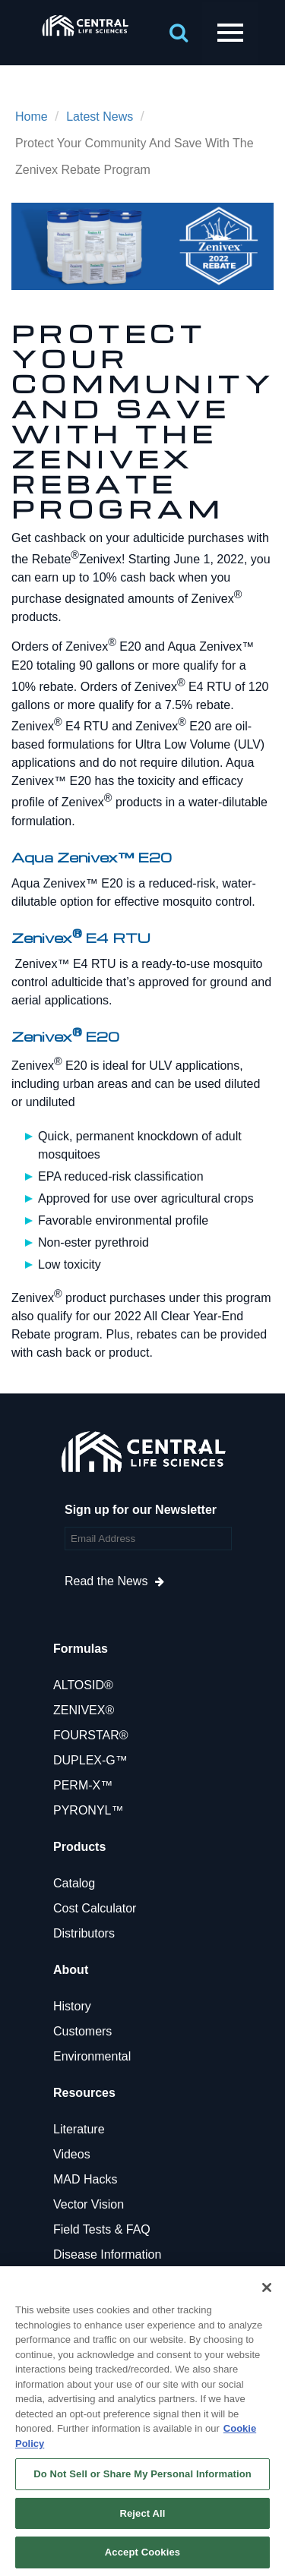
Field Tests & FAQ (101, 2229)
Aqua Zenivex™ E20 (91, 856)
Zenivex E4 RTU (80, 937)
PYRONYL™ (88, 1810)
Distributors (84, 1933)
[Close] (266, 2287)
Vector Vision (88, 2204)
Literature (79, 2129)
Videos (71, 2154)
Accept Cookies (142, 2552)
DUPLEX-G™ (90, 1760)
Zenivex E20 (65, 1036)
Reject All (142, 2513)
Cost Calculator (94, 1908)
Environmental (92, 2056)
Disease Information (107, 2254)
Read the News (106, 1581)
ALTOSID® (83, 1685)
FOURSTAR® (90, 1735)
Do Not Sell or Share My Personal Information (142, 2474)
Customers (82, 2031)
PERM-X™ (82, 1785)
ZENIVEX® (83, 1710)
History (72, 2006)
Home (31, 116)
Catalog (74, 1883)
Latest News (99, 116)
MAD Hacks (85, 2179)
